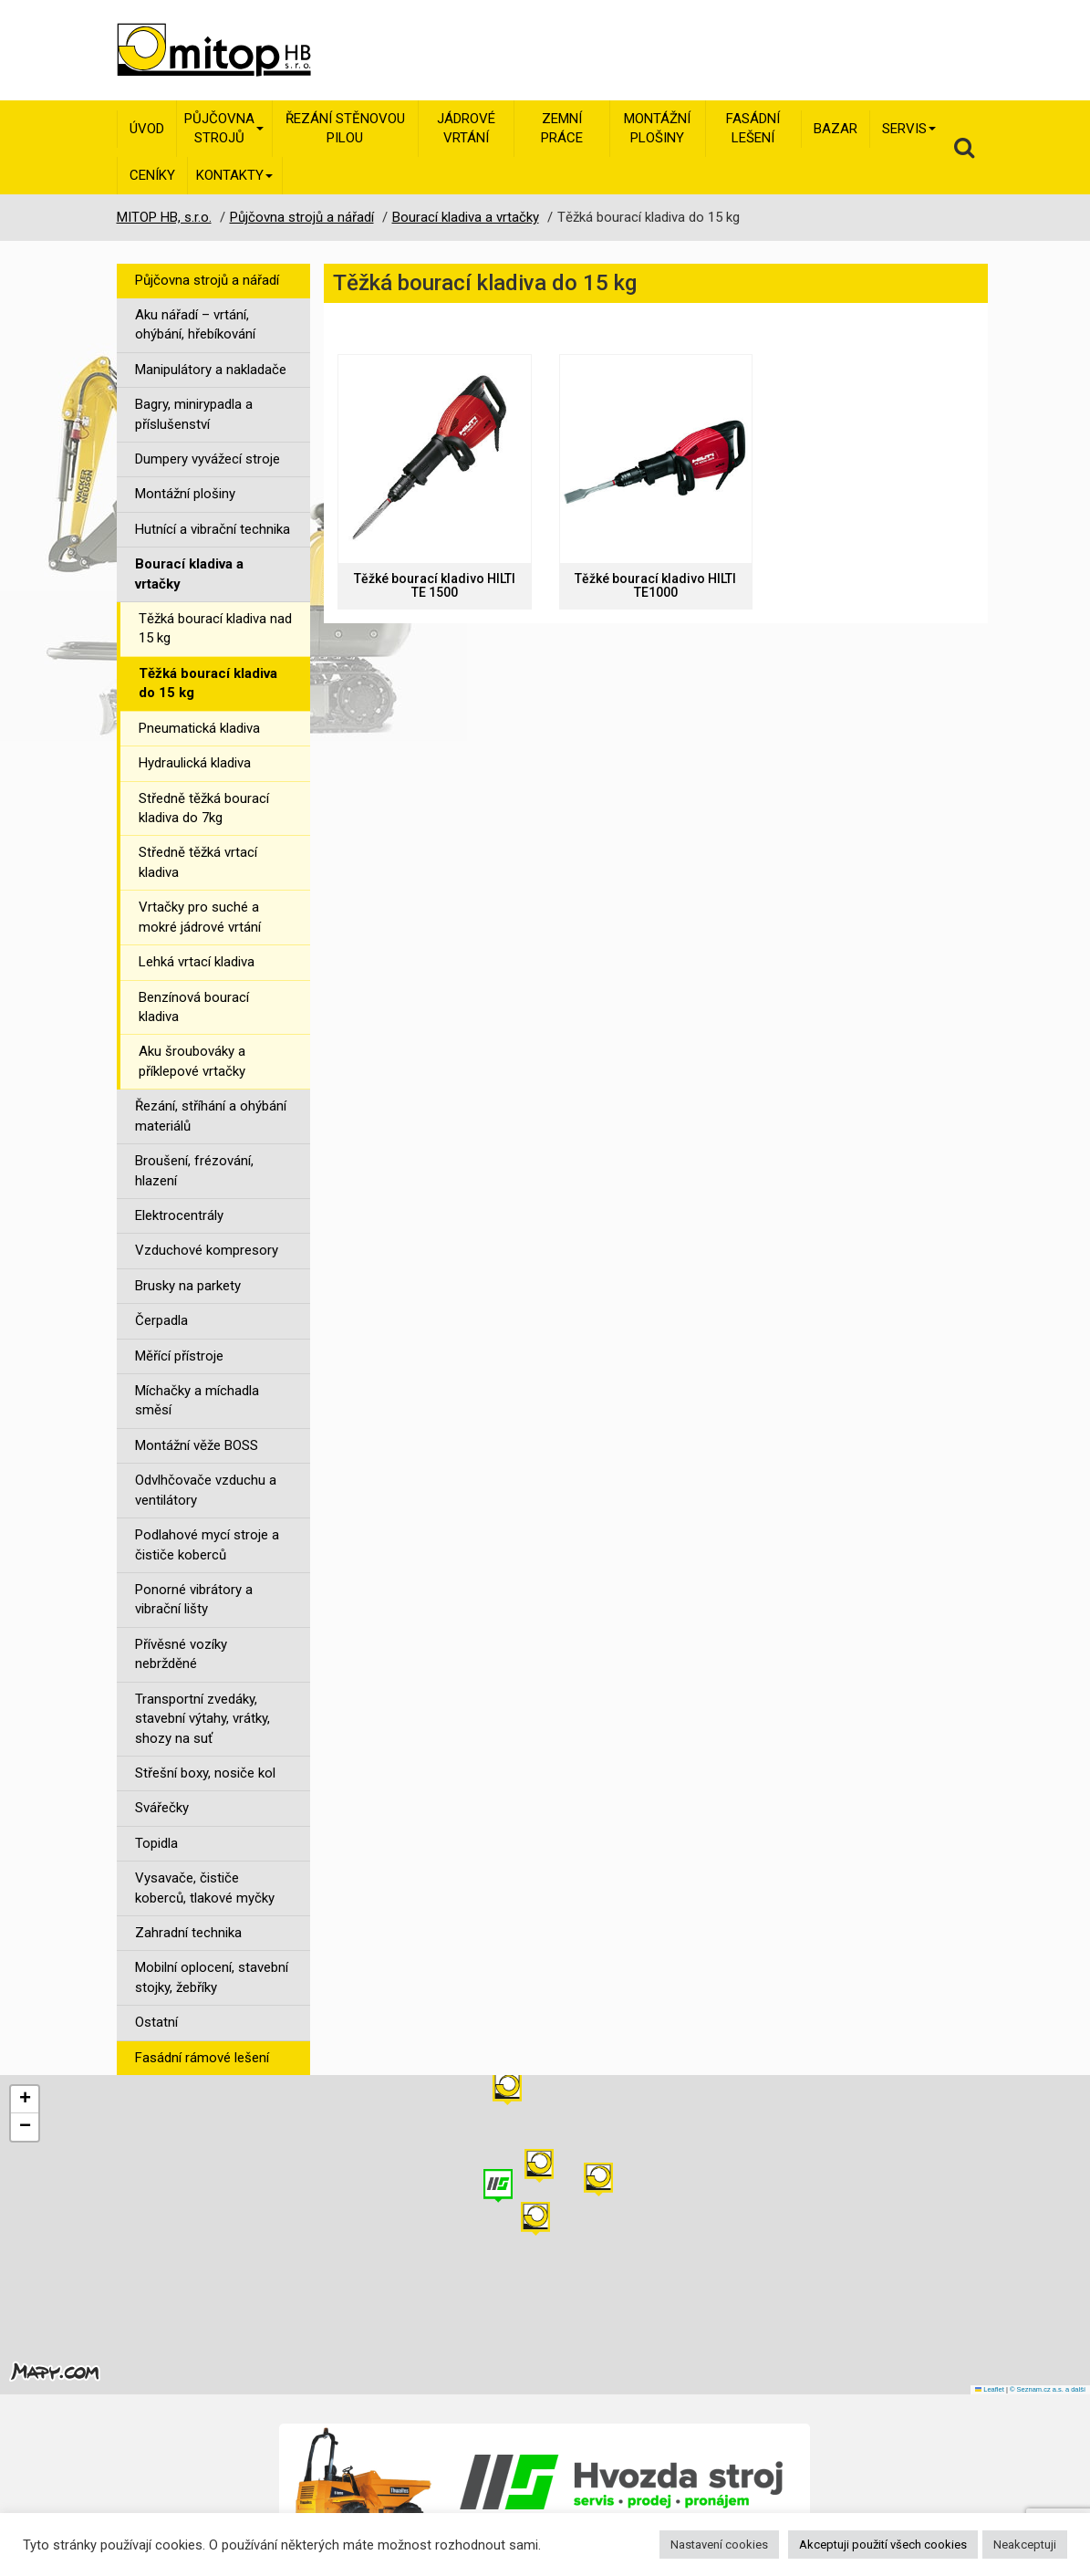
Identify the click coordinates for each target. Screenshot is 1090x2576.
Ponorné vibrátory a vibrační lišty (194, 1599)
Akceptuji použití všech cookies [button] (883, 2544)
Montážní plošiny (657, 128)
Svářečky (162, 1807)
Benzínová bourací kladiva (194, 1007)
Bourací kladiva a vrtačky (189, 573)
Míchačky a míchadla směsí (197, 1400)
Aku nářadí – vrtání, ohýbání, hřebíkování (195, 324)
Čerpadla (161, 1320)
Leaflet (989, 2389)
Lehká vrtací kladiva (196, 962)
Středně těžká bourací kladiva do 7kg (204, 808)
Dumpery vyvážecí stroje (207, 459)
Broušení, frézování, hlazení (194, 1170)
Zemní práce (562, 128)
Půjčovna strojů (224, 128)
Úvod (147, 128)
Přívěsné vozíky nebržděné (181, 1654)
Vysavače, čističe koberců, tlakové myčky (205, 1887)
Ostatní (156, 2022)
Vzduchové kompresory (206, 1250)
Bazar (835, 128)
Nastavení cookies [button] (719, 2544)
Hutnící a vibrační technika (212, 529)
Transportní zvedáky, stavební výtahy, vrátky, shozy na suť (202, 1719)
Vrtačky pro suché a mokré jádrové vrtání (200, 916)
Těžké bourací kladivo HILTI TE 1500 (434, 586)
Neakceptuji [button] (1024, 2544)
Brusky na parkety (188, 1286)
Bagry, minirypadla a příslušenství (194, 414)
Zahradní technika (188, 1932)
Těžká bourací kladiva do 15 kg (208, 683)
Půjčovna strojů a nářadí (207, 280)
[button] (598, 2179)
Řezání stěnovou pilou (345, 128)
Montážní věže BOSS (196, 1445)
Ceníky (152, 175)
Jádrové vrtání (466, 128)
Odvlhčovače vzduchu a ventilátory (205, 1489)
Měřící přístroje (179, 1356)
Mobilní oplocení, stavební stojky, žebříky (211, 1977)
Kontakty (234, 175)
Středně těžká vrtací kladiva (198, 862)
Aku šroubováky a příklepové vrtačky (192, 1061)
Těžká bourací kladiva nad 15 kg (215, 628)
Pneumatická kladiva (199, 728)
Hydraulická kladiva (195, 763)
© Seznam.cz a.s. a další (1047, 2389)
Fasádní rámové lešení (202, 2057)
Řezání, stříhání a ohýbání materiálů (210, 1115)
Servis (909, 128)
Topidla (156, 1843)
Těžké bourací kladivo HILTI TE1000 (655, 586)
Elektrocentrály (179, 1215)
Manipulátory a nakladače (210, 369)
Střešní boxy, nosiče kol (205, 1773)
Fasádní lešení (753, 128)
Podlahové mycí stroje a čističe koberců (207, 1544)
